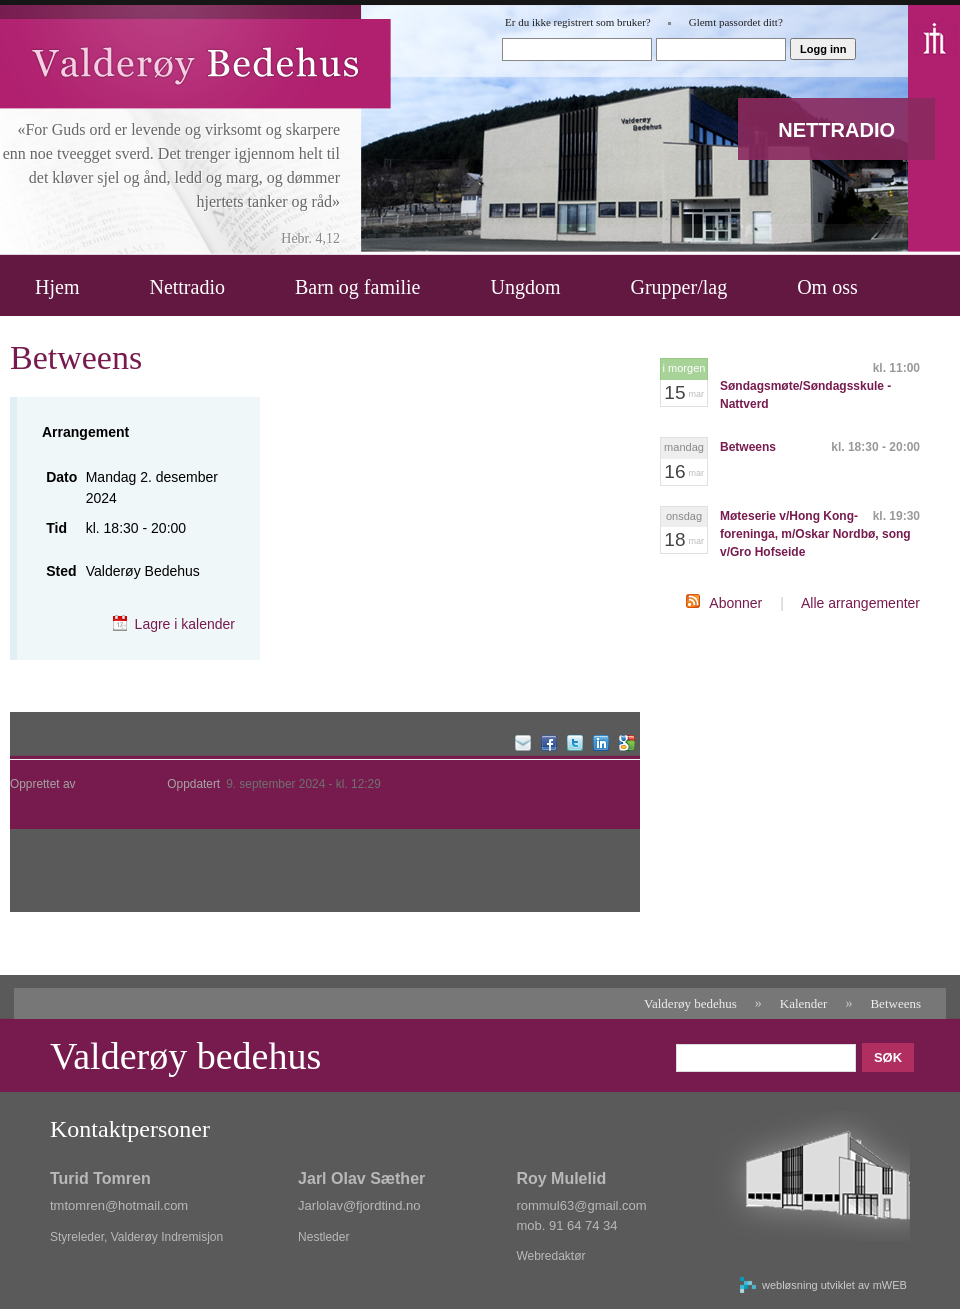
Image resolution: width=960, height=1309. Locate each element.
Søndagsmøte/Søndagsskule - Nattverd (805, 395)
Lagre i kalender (185, 624)
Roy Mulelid (112, 784)
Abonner (735, 603)
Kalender (804, 1003)
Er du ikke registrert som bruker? (578, 22)
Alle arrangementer (860, 603)
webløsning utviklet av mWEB (834, 1285)
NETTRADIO (836, 130)
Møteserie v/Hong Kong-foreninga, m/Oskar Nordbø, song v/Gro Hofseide (815, 534)
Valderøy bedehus (690, 1003)
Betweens (748, 447)
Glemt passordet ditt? (736, 22)
